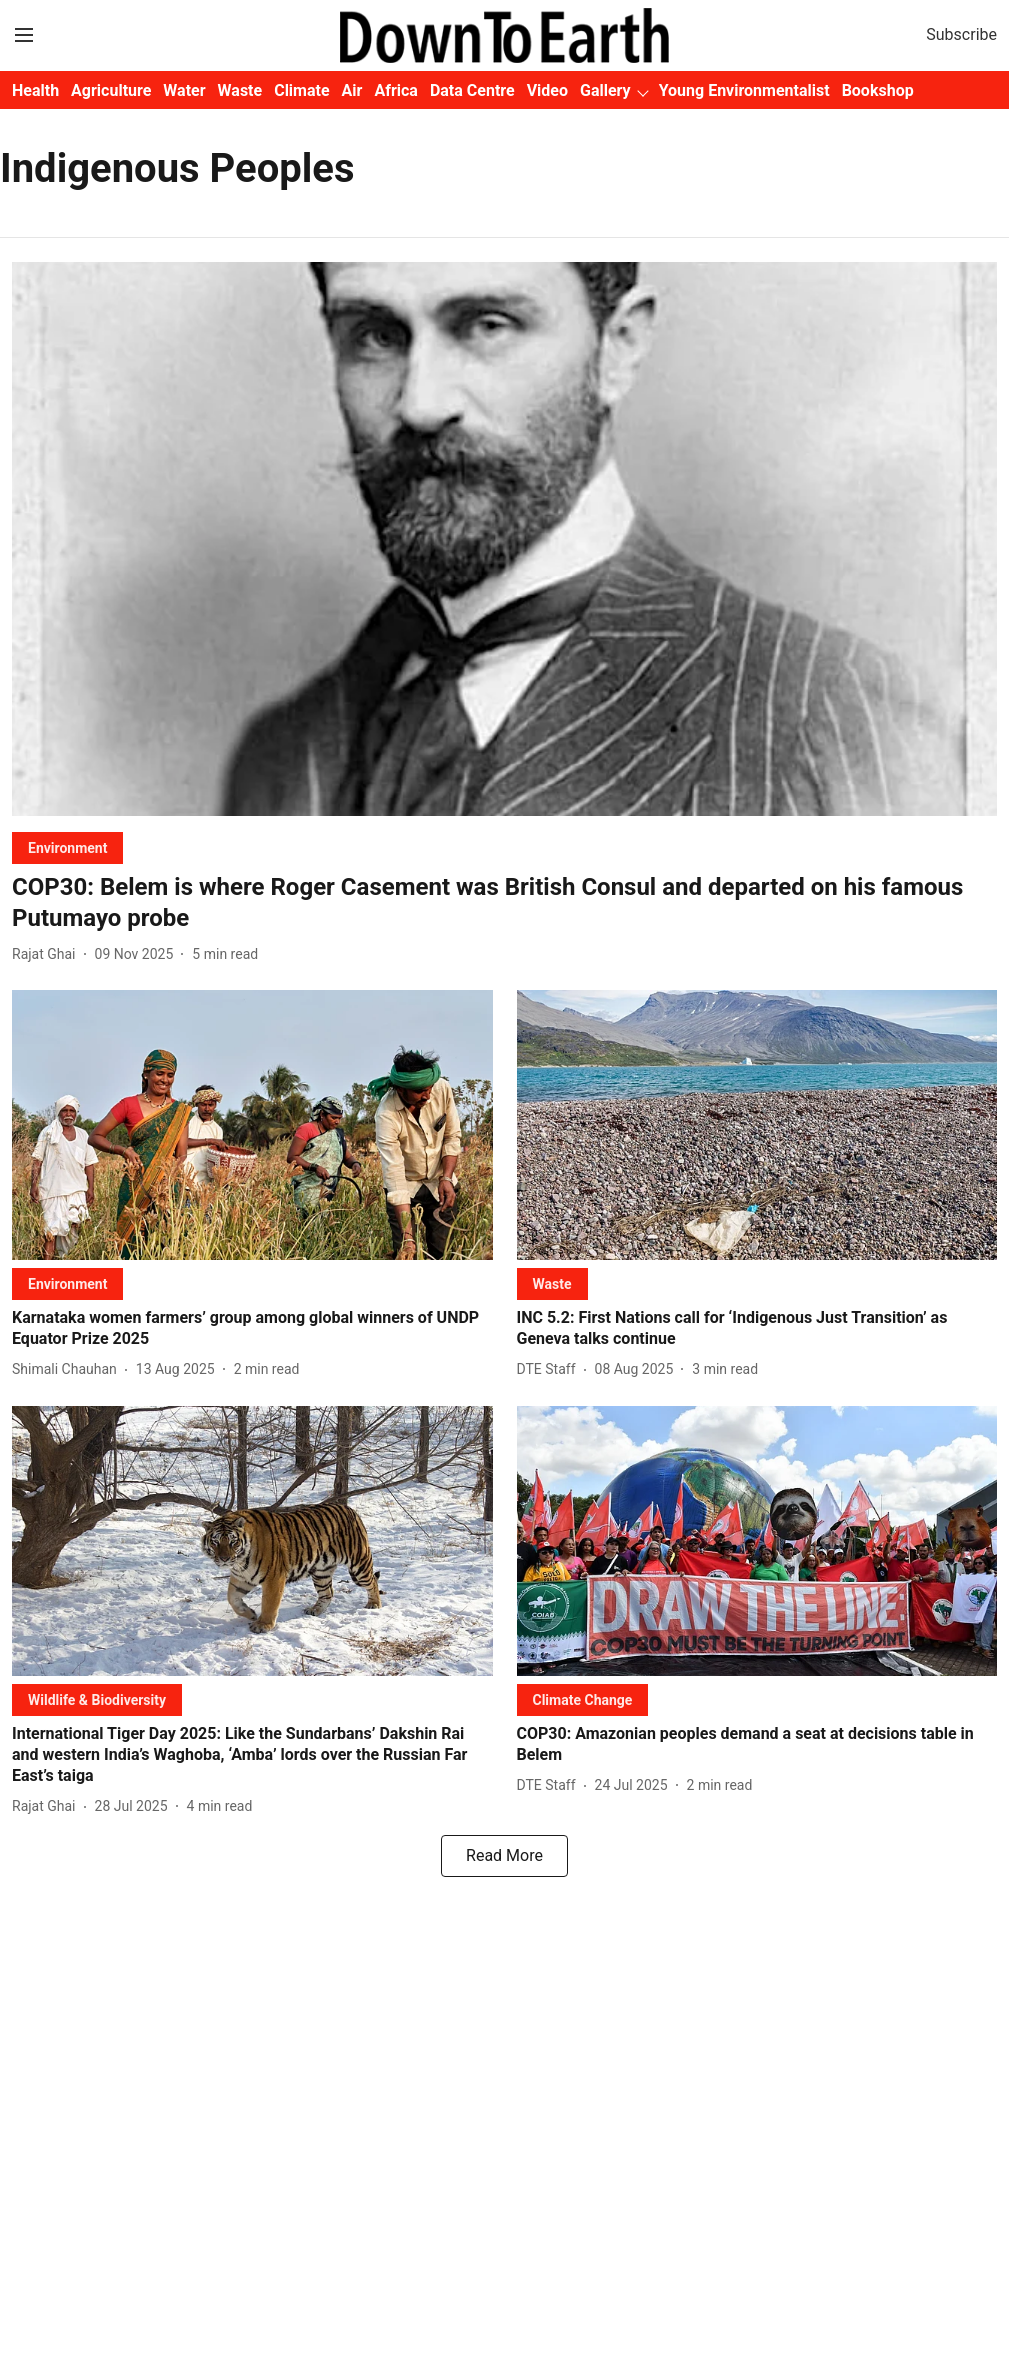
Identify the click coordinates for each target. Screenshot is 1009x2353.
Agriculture (111, 90)
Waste (240, 90)
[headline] (504, 903)
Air (352, 90)
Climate (301, 90)
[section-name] (67, 847)
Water (184, 90)
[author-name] (48, 954)
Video (547, 90)
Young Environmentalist (744, 90)
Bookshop (878, 90)
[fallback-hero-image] (504, 539)
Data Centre (472, 90)
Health (35, 90)
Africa (395, 90)
